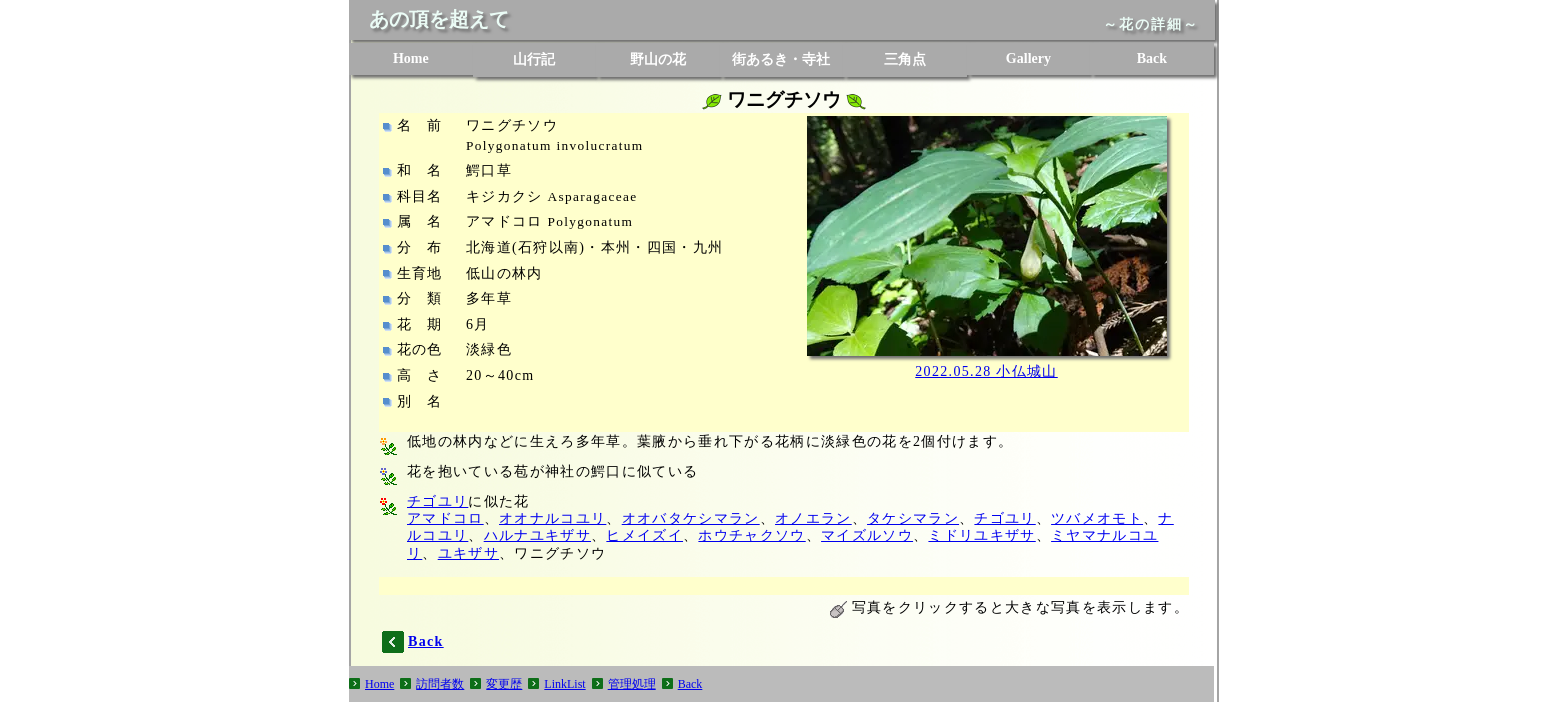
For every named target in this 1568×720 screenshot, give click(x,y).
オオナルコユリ (552, 518)
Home (411, 58)
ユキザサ (468, 553)
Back (1152, 58)
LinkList (564, 684)
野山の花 (658, 59)
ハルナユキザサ (537, 535)
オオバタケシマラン (691, 518)
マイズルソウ (867, 535)
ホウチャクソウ (751, 535)
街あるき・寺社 (781, 59)
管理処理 (632, 684)
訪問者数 (440, 684)
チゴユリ (437, 501)
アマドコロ (445, 518)
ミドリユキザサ (981, 535)
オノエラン (813, 518)
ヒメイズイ (644, 535)
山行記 (534, 59)
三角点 (905, 59)
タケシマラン (913, 518)
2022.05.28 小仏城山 (986, 371)
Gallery (1028, 58)
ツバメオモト (1097, 518)
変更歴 (504, 684)
